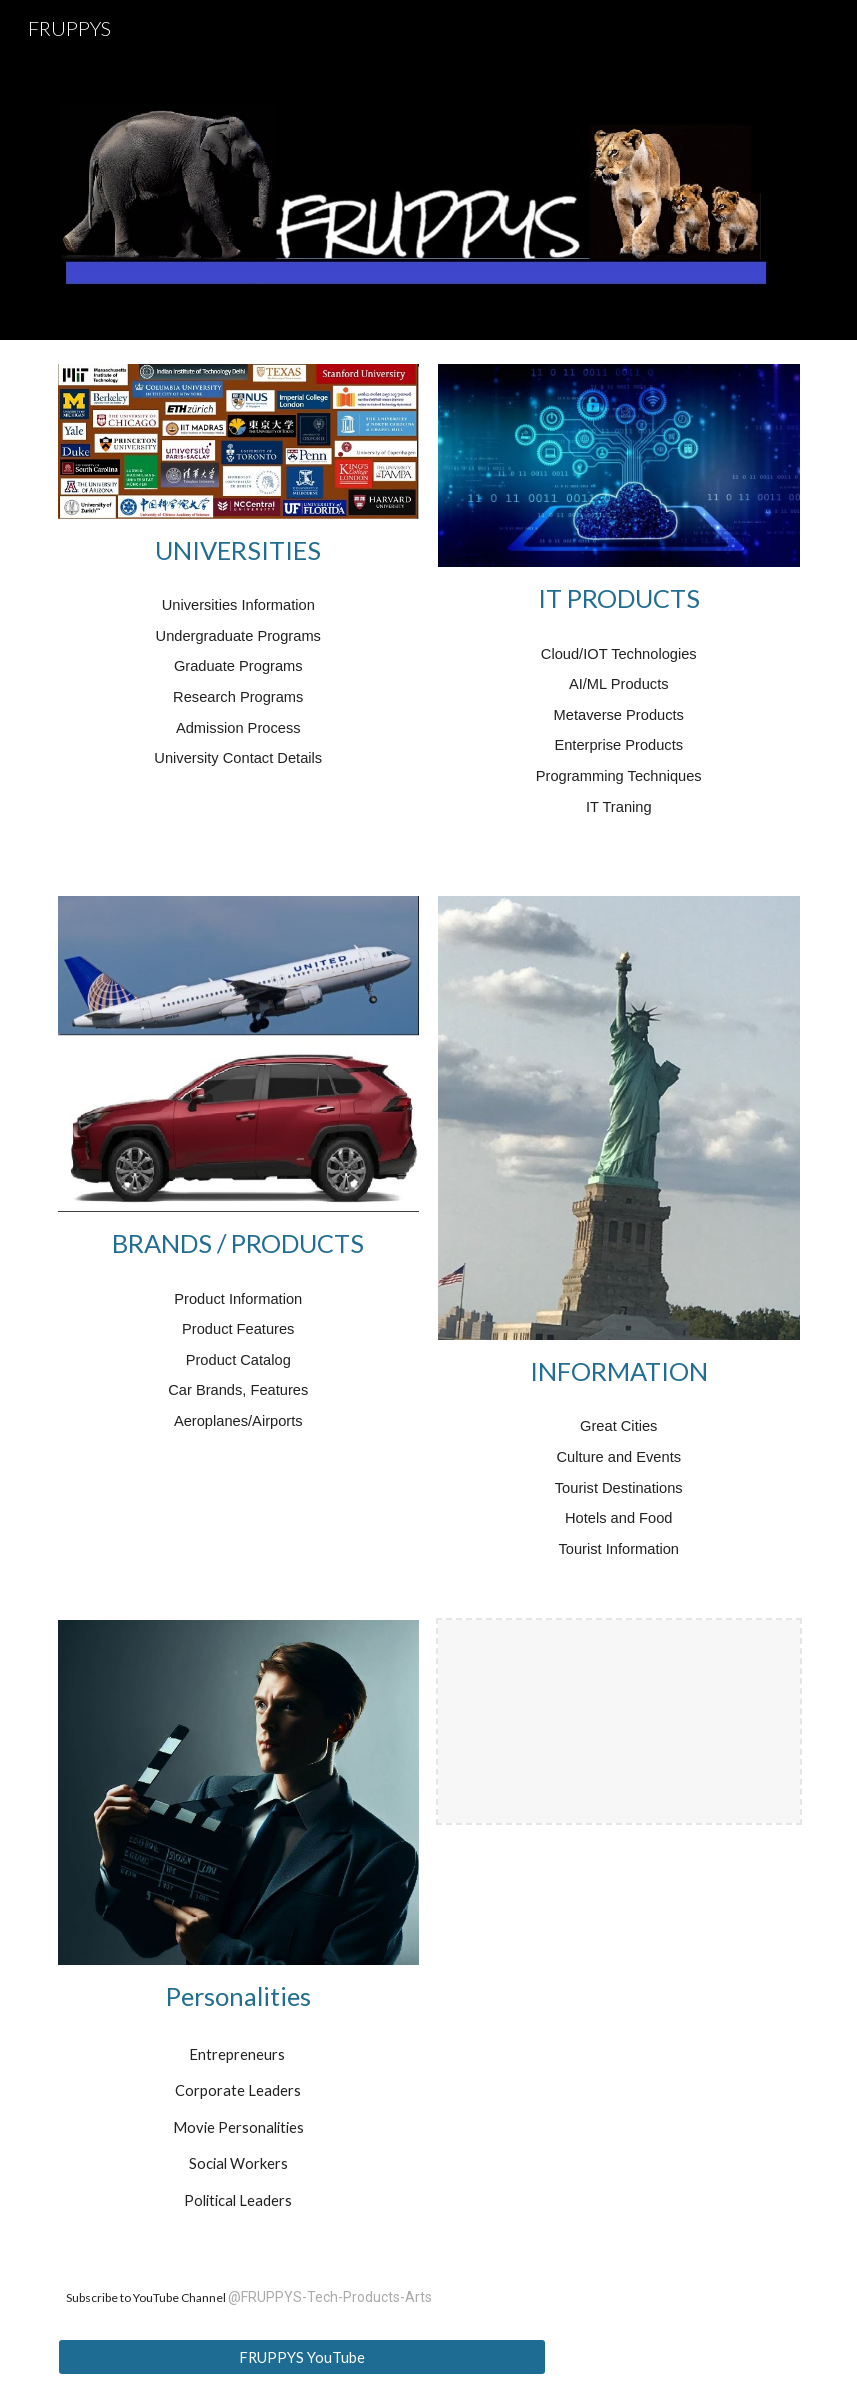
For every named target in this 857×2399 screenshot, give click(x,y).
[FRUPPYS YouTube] (302, 2357)
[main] (239, 550)
